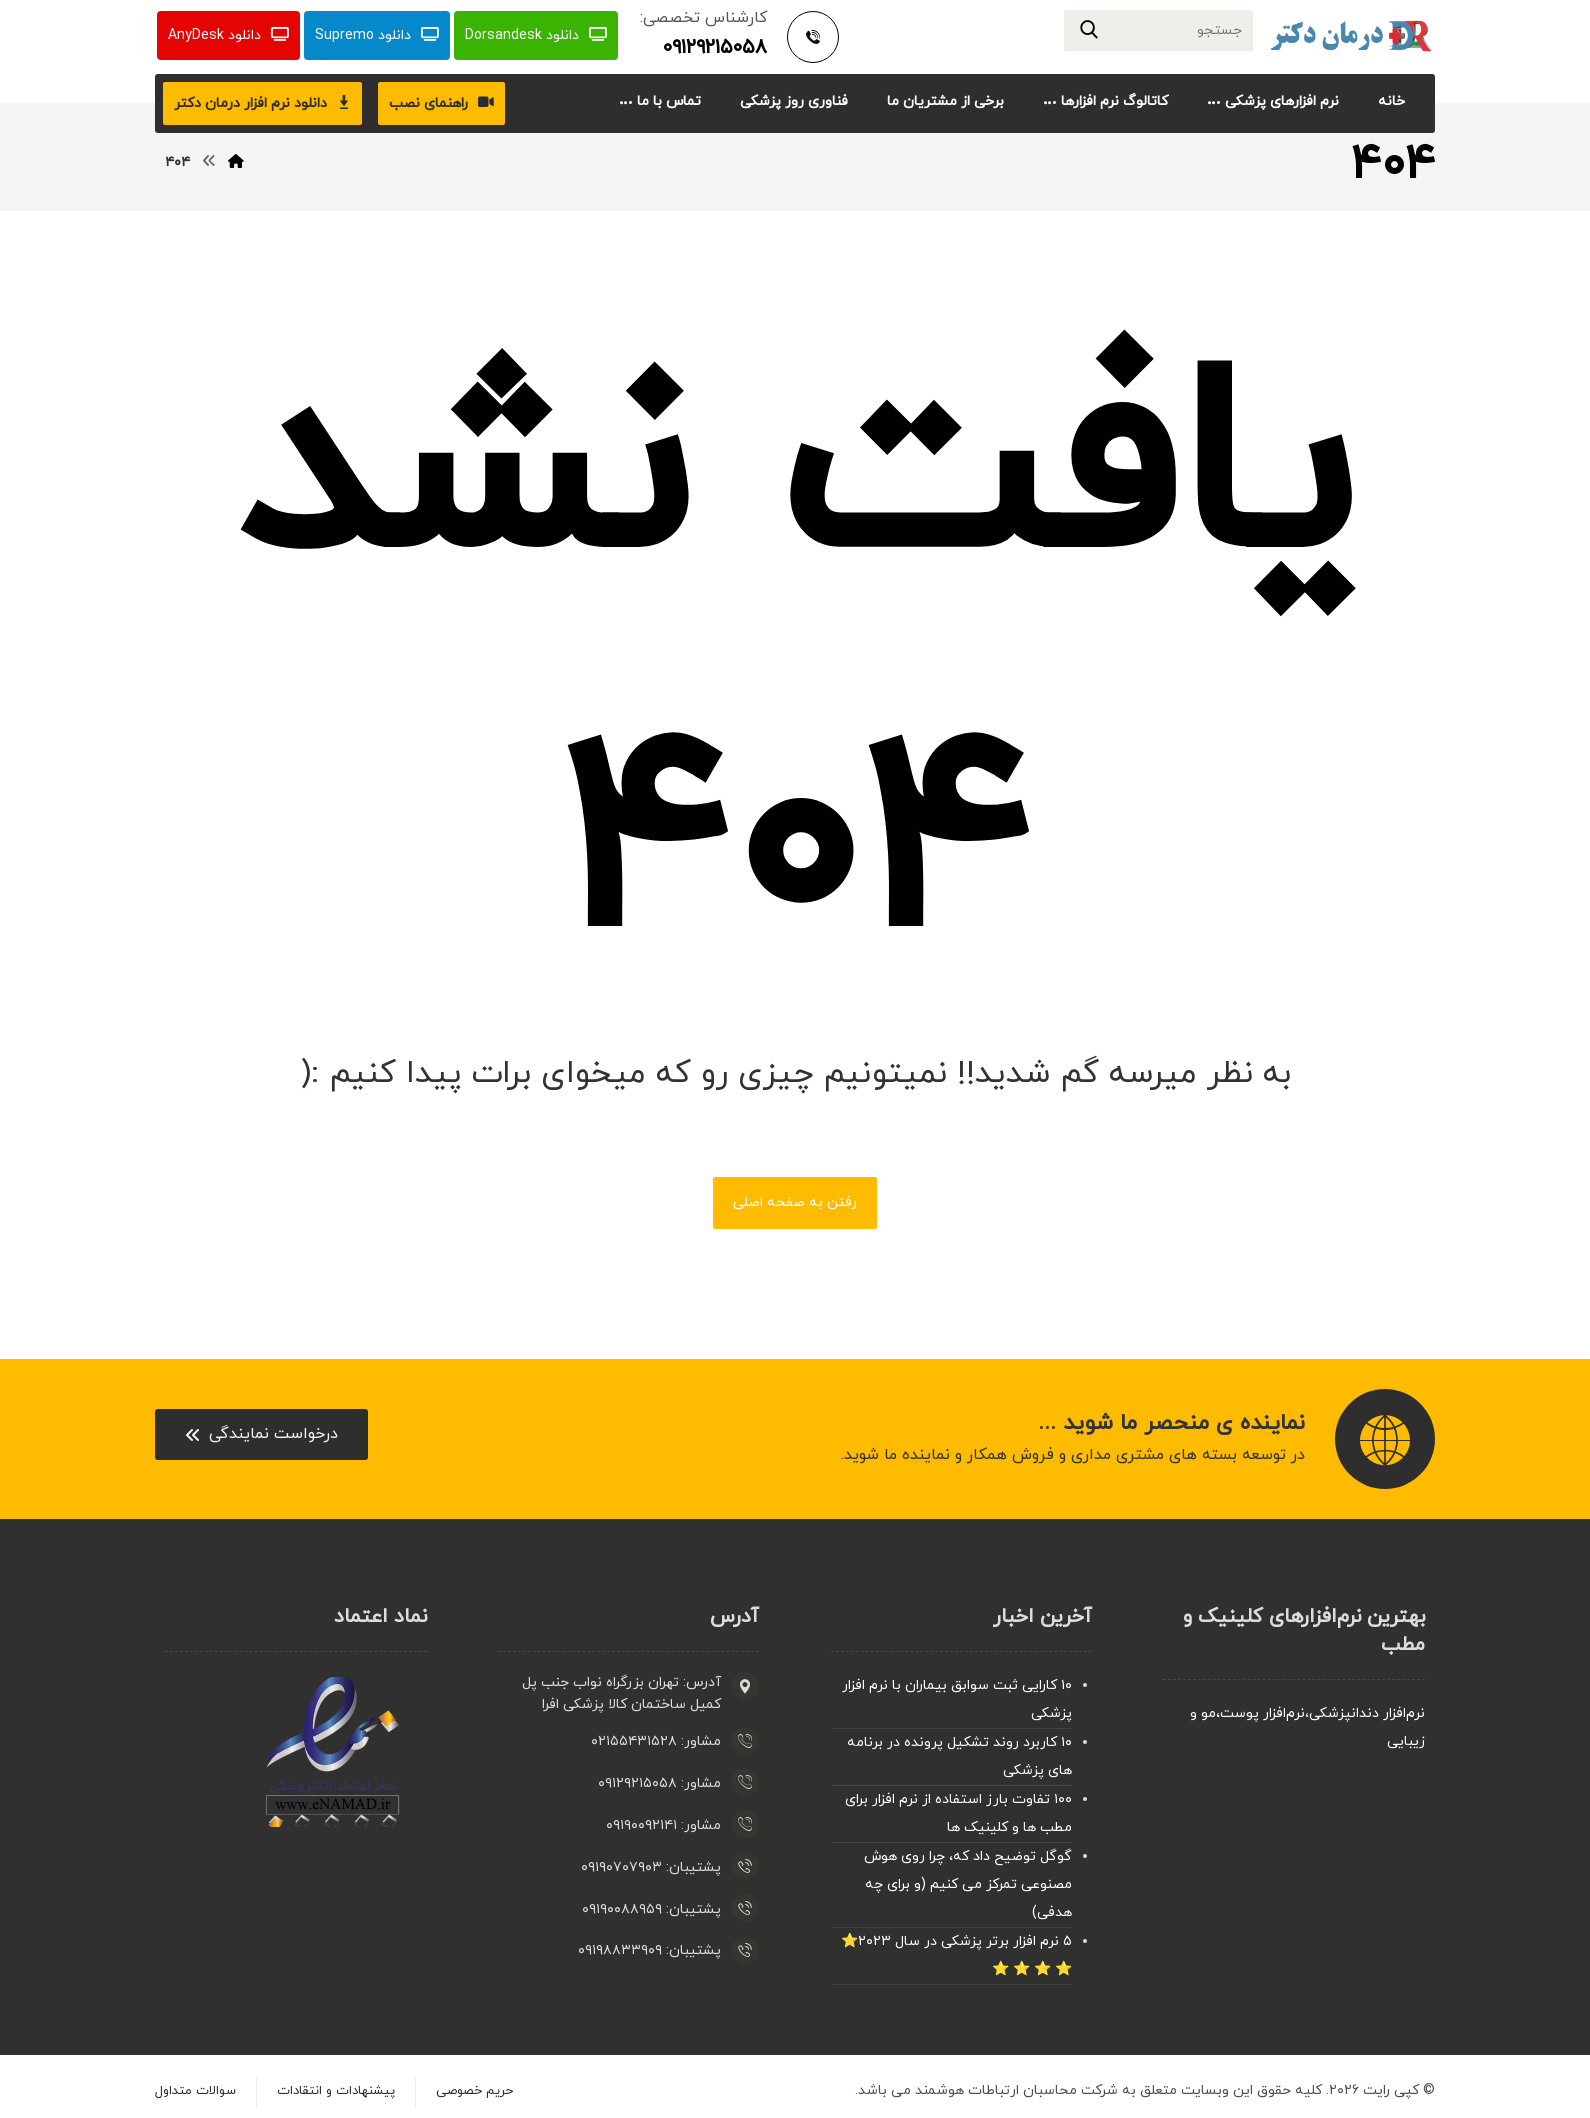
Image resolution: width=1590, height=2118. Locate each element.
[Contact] (261, 1437)
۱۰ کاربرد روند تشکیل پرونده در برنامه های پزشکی (959, 1758)
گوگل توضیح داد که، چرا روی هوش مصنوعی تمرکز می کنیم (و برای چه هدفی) (968, 1886)
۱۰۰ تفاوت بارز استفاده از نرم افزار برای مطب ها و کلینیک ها (958, 1815)
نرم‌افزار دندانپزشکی (1367, 1715)
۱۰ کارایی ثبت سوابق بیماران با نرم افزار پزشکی (957, 1701)
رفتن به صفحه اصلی (795, 1204)
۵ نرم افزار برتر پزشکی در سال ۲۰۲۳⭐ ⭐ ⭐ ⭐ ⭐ (956, 1957)
